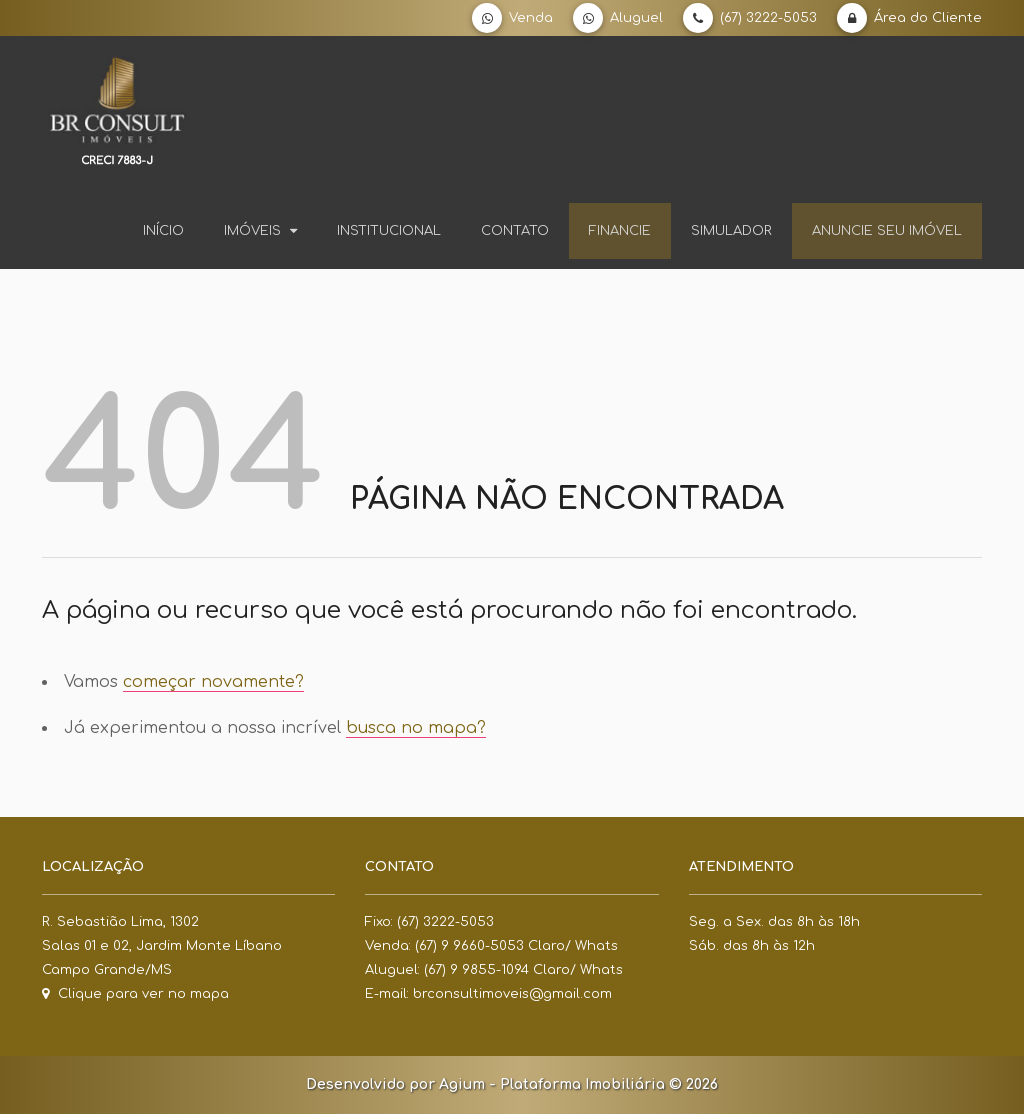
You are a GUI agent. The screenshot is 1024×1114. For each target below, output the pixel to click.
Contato (515, 231)
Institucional (389, 231)
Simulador (731, 231)
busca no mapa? (416, 728)
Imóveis (260, 231)
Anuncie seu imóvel (887, 231)
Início (163, 231)
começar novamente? (213, 682)
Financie (620, 231)
